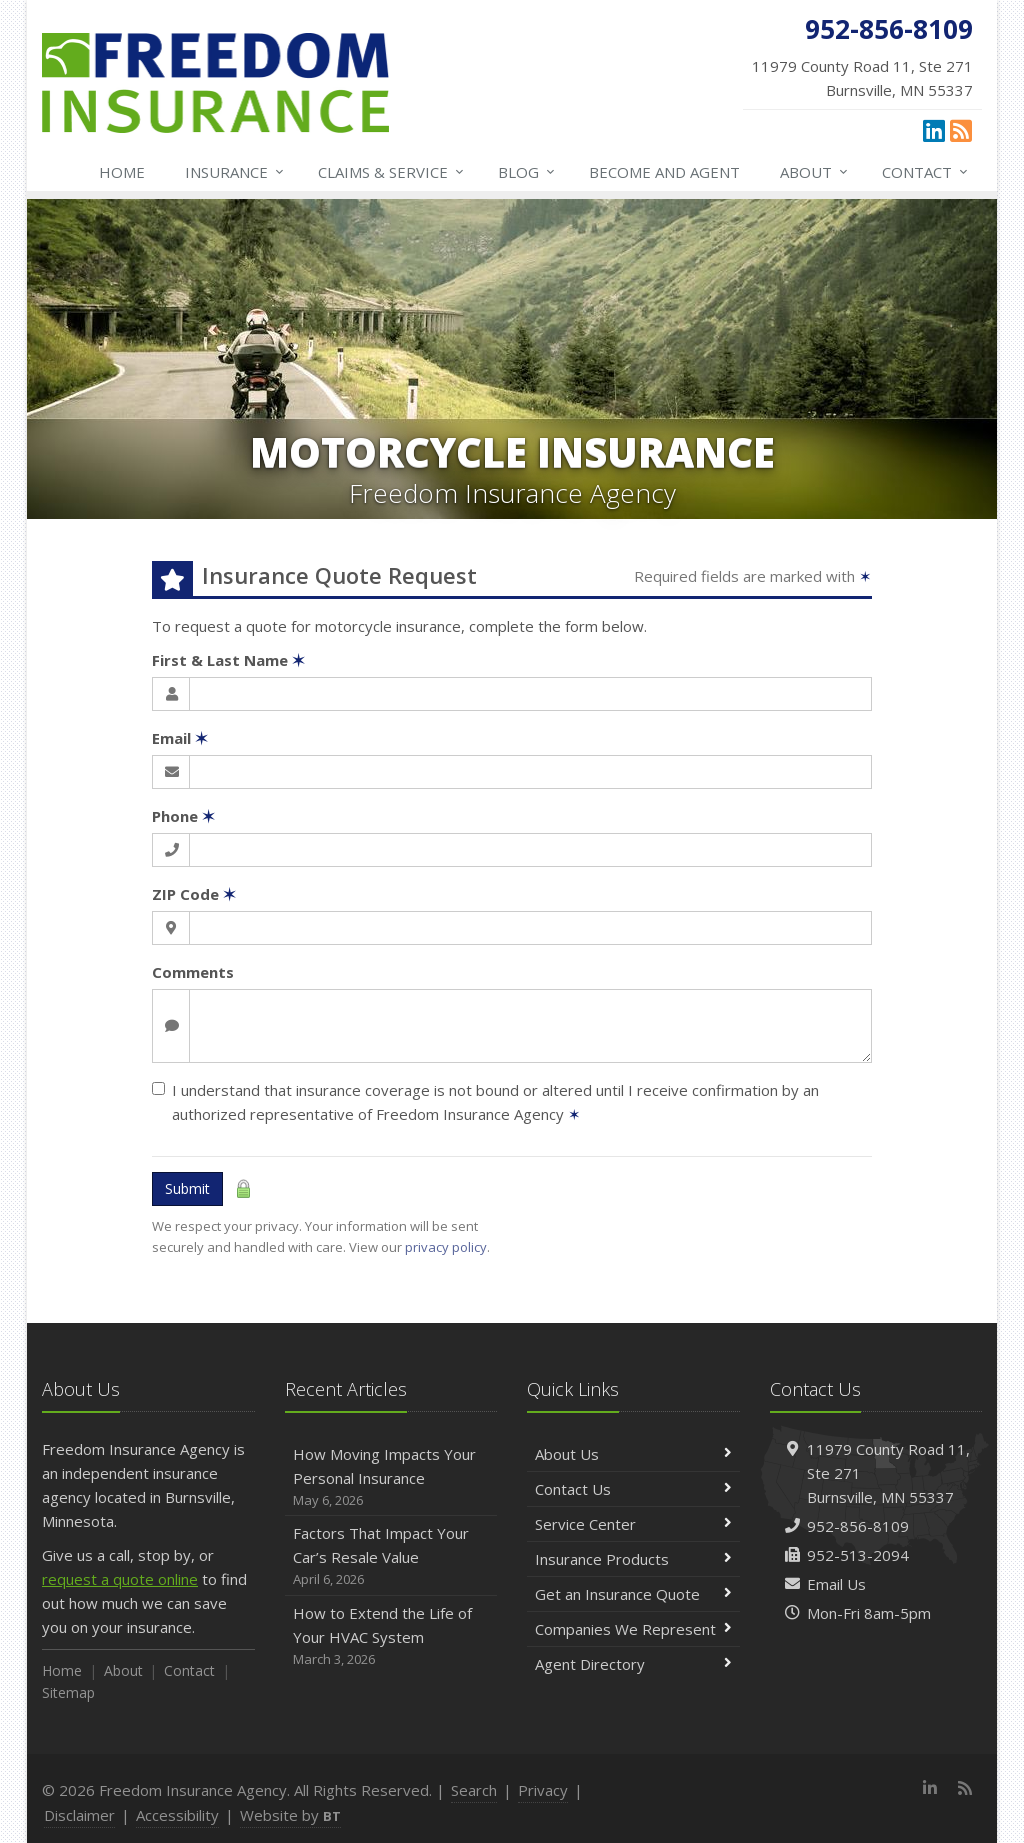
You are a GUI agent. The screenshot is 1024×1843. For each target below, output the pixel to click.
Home (122, 172)
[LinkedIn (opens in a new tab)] (934, 130)
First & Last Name (228, 660)
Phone (183, 816)
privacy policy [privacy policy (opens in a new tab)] (446, 1247)
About (815, 172)
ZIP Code (194, 894)
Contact (926, 172)
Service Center (633, 1524)
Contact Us (633, 1489)
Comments (193, 972)
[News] (961, 130)
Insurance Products (633, 1559)
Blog (527, 172)
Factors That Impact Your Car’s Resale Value (391, 1556)
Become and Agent (664, 172)
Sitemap (68, 1692)
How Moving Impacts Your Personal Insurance (391, 1477)
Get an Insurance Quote (633, 1594)
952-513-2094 (858, 1555)
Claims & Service (392, 172)
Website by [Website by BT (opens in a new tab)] (290, 1815)
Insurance (235, 172)
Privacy (543, 1790)
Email (180, 738)
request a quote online (120, 1579)
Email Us (836, 1584)
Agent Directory (633, 1664)
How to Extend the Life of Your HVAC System (391, 1636)
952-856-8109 (858, 1526)
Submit (187, 1188)
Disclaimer (79, 1815)
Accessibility (177, 1815)
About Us (633, 1454)
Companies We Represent (633, 1629)
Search (474, 1790)
